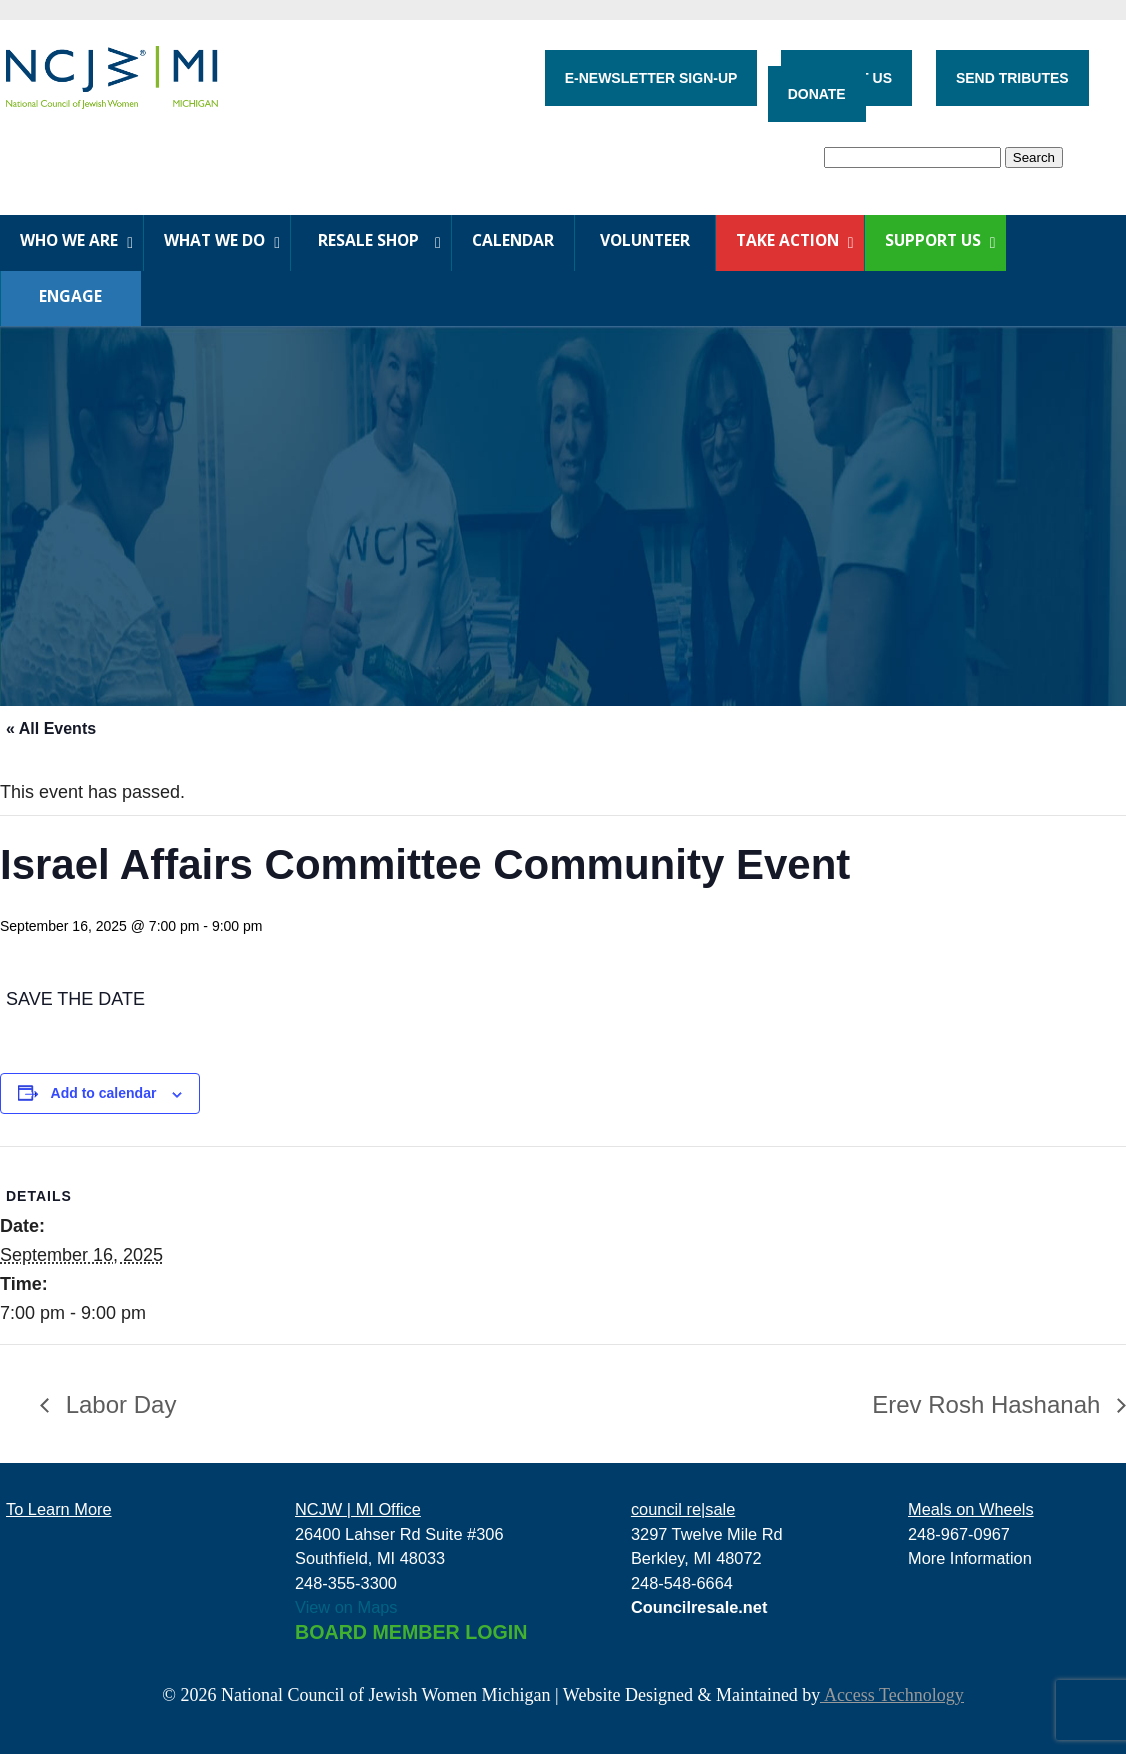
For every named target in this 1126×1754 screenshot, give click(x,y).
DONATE (817, 94)
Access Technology (891, 1695)
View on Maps (346, 1607)
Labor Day (117, 1404)
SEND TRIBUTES (1012, 78)
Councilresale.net (699, 1607)
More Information (970, 1558)
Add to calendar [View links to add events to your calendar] (104, 1093)
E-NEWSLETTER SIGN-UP (651, 78)
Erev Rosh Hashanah (989, 1404)
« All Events (51, 728)
